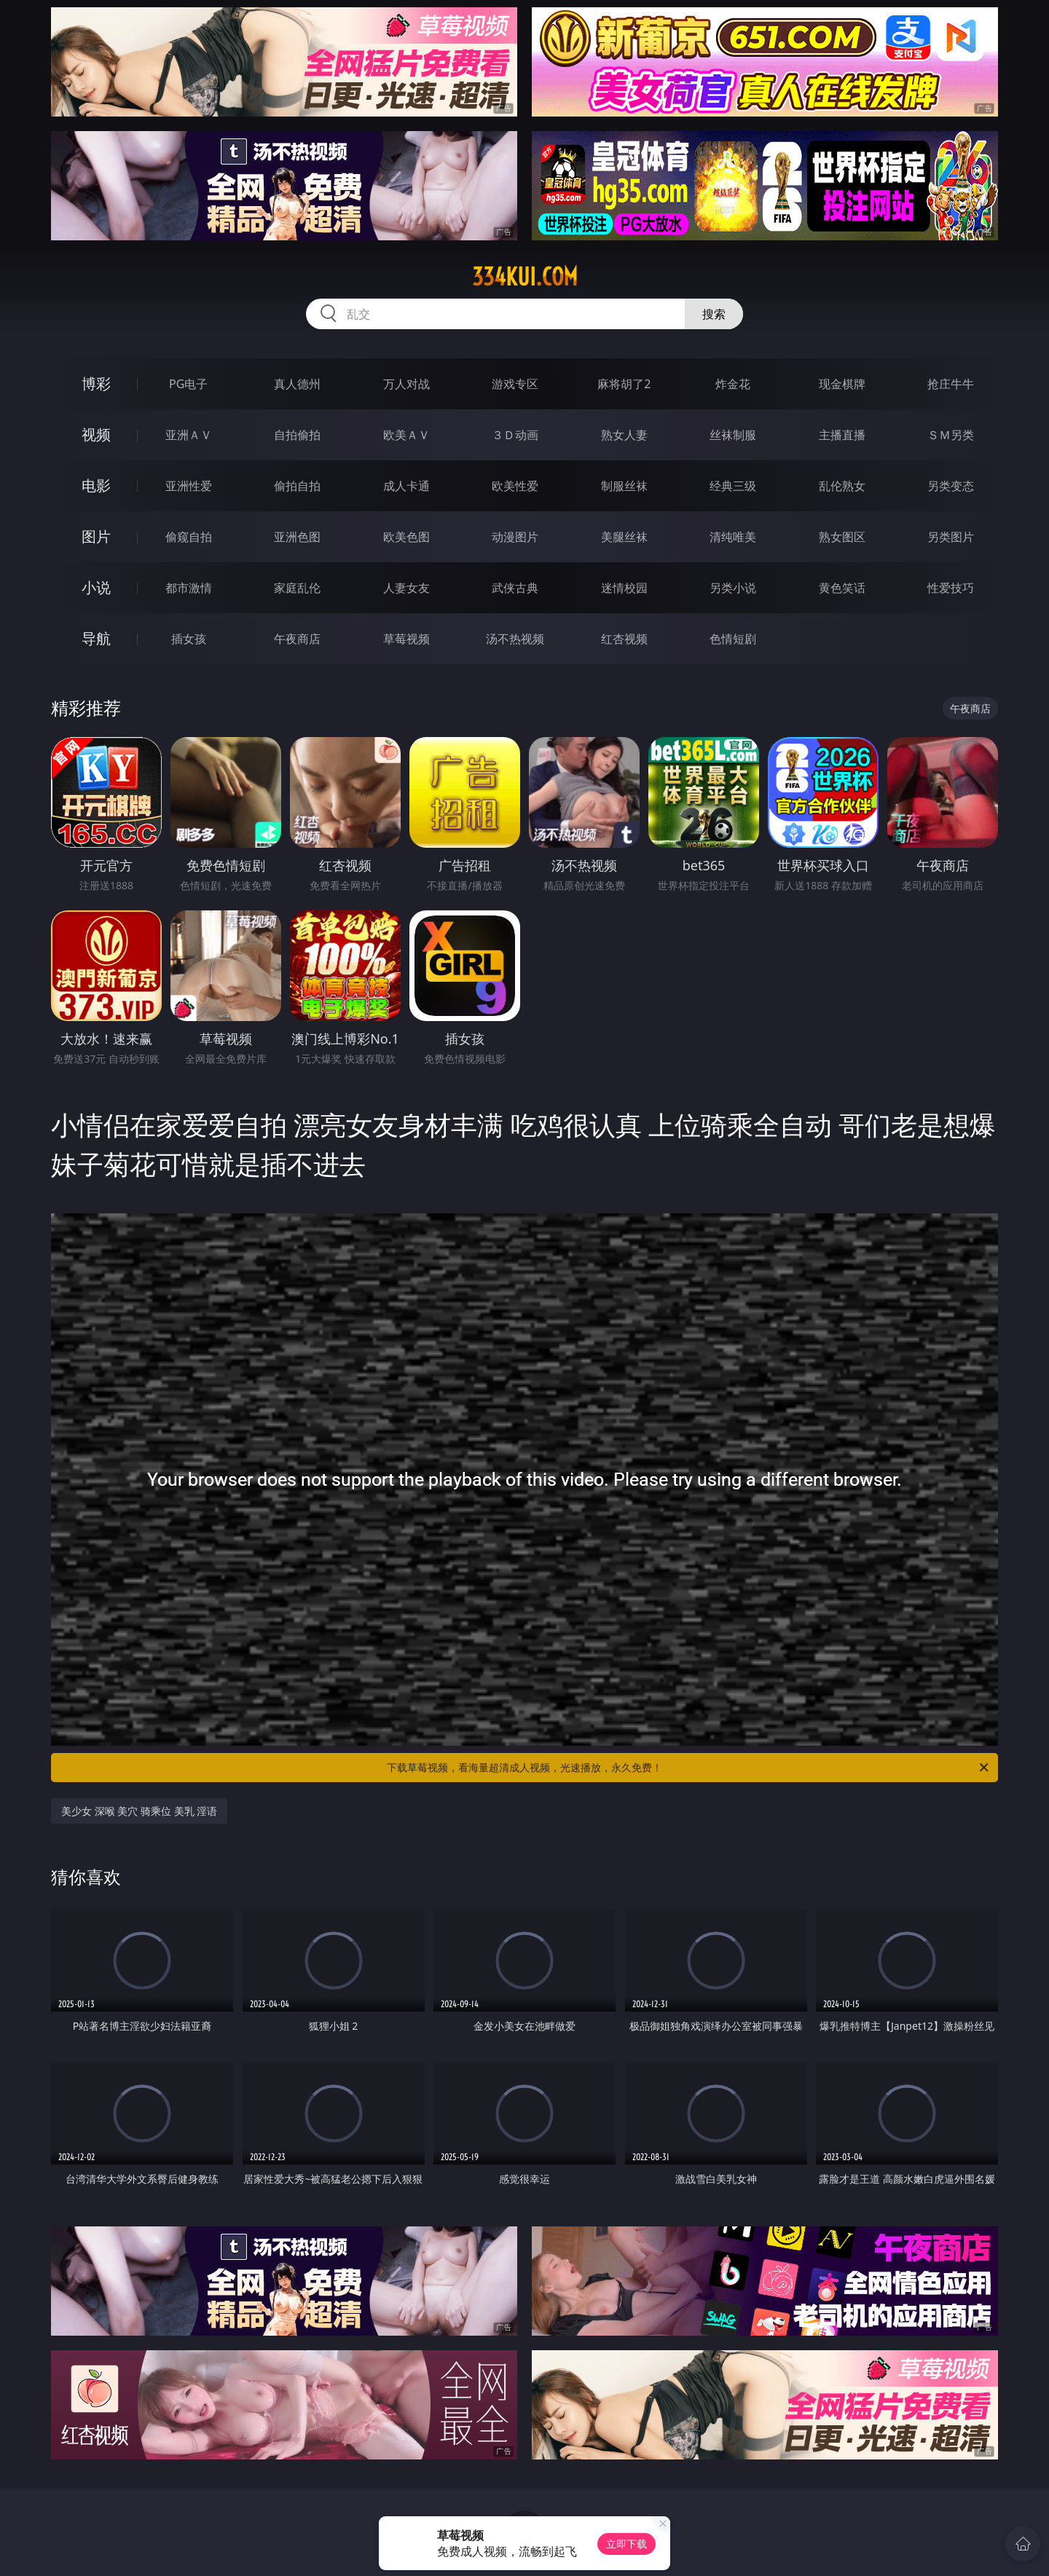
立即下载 (626, 2544)
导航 (96, 638)
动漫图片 (515, 537)
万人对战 (406, 384)
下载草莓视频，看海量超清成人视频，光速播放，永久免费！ (689, 1767)
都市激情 (188, 588)
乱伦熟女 (842, 486)
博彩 (96, 383)
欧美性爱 (515, 486)
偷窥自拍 (188, 537)
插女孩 (188, 639)
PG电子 (188, 384)
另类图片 (950, 537)
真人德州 (297, 384)
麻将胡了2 (624, 384)
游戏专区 (515, 384)
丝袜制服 (733, 435)
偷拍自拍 (297, 486)
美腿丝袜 (624, 537)
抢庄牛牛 (950, 384)
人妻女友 (406, 588)
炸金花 (732, 384)
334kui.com (525, 276)
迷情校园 (624, 588)
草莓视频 (406, 639)
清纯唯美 (733, 537)
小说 (96, 587)
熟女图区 (842, 537)
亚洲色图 (297, 537)
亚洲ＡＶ (188, 435)
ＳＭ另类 (950, 435)
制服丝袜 (624, 486)
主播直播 (842, 435)
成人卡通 (406, 486)
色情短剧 (733, 639)
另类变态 (950, 486)
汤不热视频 (515, 639)
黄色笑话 (842, 588)
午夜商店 (297, 639)
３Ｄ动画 (515, 435)
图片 (96, 536)
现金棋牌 (842, 384)
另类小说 (733, 588)
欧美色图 (406, 537)
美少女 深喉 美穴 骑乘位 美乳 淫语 (139, 1811)
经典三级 (733, 486)
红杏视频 (624, 639)
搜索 (714, 314)
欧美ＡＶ (406, 435)
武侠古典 (515, 588)
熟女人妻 (624, 435)
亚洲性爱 (188, 486)
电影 (96, 485)
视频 (96, 434)
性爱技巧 (950, 588)
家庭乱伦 (297, 588)
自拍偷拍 (297, 435)
